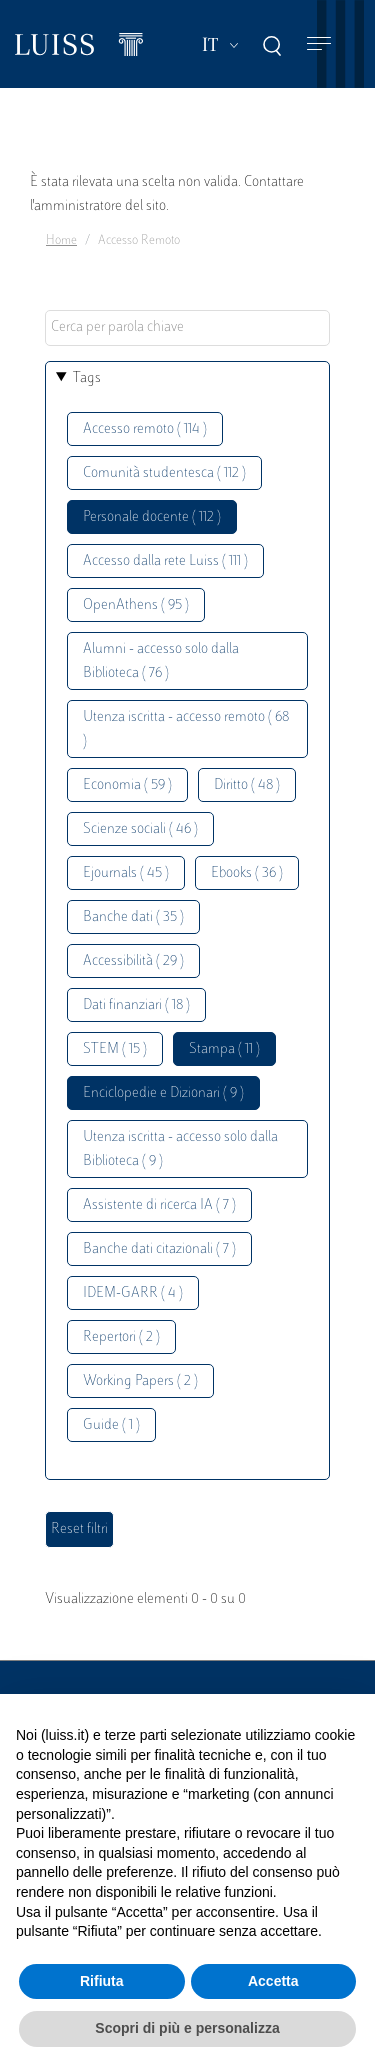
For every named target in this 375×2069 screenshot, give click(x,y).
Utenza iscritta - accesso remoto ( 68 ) (186, 729)
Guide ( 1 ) (111, 1425)
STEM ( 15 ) (115, 1049)
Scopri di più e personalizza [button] (187, 2028)
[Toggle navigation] (319, 44)
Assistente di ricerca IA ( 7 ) (159, 1205)
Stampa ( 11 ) (224, 1049)
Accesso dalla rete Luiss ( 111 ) (165, 561)
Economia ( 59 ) (127, 785)
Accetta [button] (273, 1981)
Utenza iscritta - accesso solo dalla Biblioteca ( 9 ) (180, 1149)
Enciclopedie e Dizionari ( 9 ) (163, 1093)
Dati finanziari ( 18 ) (136, 1005)
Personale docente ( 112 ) (152, 517)
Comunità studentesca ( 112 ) (164, 473)
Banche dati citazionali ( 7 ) (159, 1249)
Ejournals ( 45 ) (126, 873)
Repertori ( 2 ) (121, 1337)
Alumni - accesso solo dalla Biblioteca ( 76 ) (161, 661)
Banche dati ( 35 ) (133, 917)
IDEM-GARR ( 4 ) (133, 1293)
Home (61, 241)
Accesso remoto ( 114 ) (145, 429)
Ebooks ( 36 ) (247, 873)
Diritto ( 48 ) (247, 785)
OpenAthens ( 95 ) (136, 605)
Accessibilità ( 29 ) (133, 961)
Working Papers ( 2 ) (140, 1381)
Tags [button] (87, 378)
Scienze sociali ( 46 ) (140, 829)
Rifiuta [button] (102, 1981)
